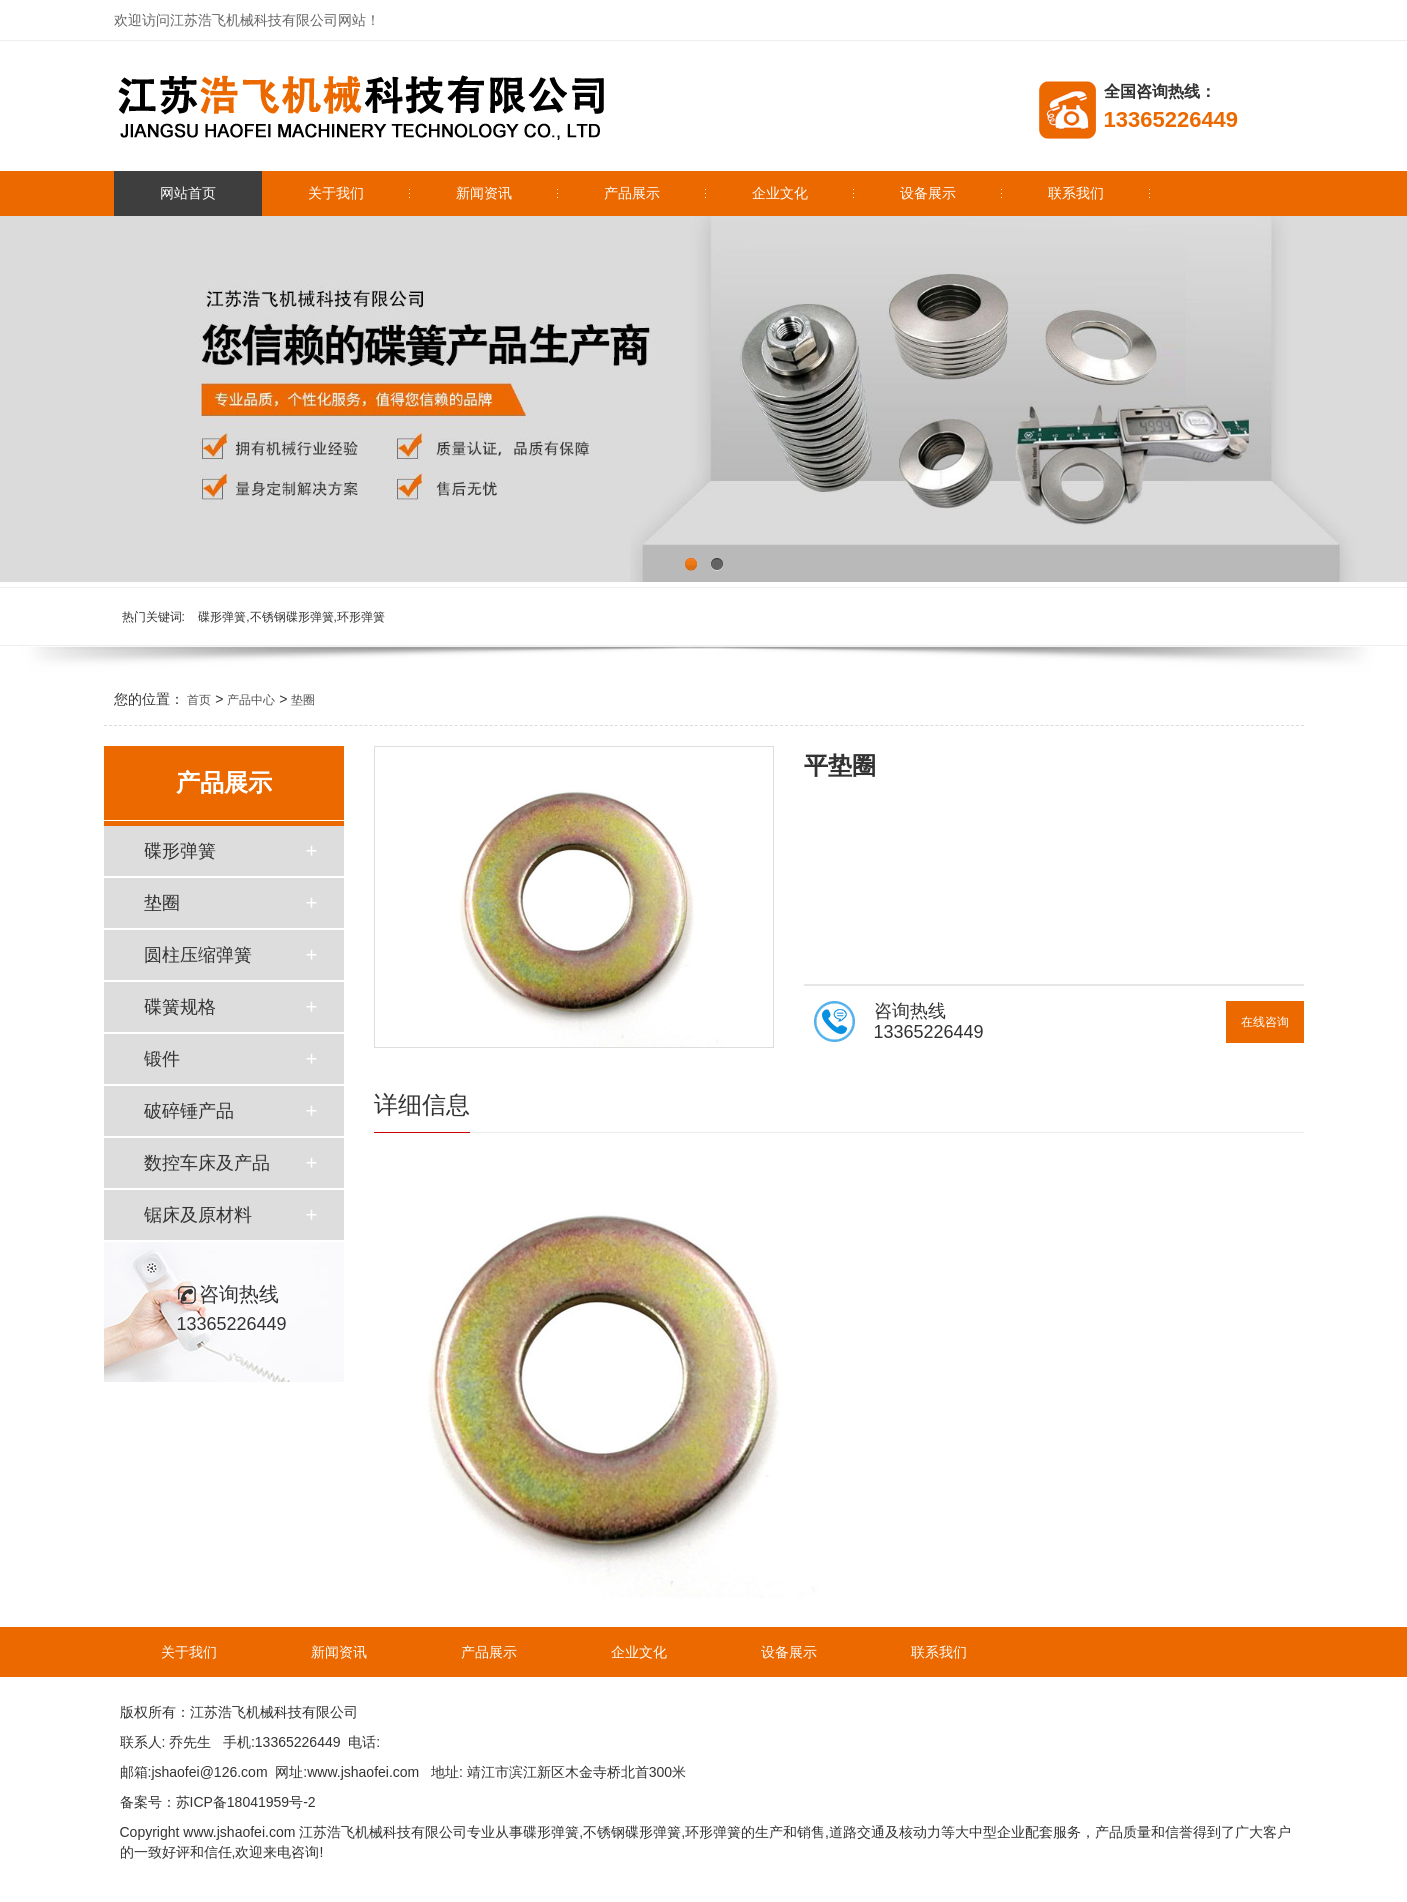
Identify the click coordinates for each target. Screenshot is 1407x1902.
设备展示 (928, 193)
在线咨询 (1265, 1022)
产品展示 (632, 193)
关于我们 (336, 193)
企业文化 (780, 193)
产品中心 (251, 700)
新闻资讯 (484, 193)
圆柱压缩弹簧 (198, 955)
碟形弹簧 (180, 851)
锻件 (162, 1059)
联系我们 (1076, 193)
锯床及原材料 (198, 1215)
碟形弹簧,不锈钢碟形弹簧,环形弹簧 (291, 617)
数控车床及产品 (207, 1163)
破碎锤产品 (189, 1111)
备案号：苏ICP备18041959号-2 (218, 1802)
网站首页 (188, 193)
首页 (199, 700)
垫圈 (303, 700)
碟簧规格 (180, 1007)
